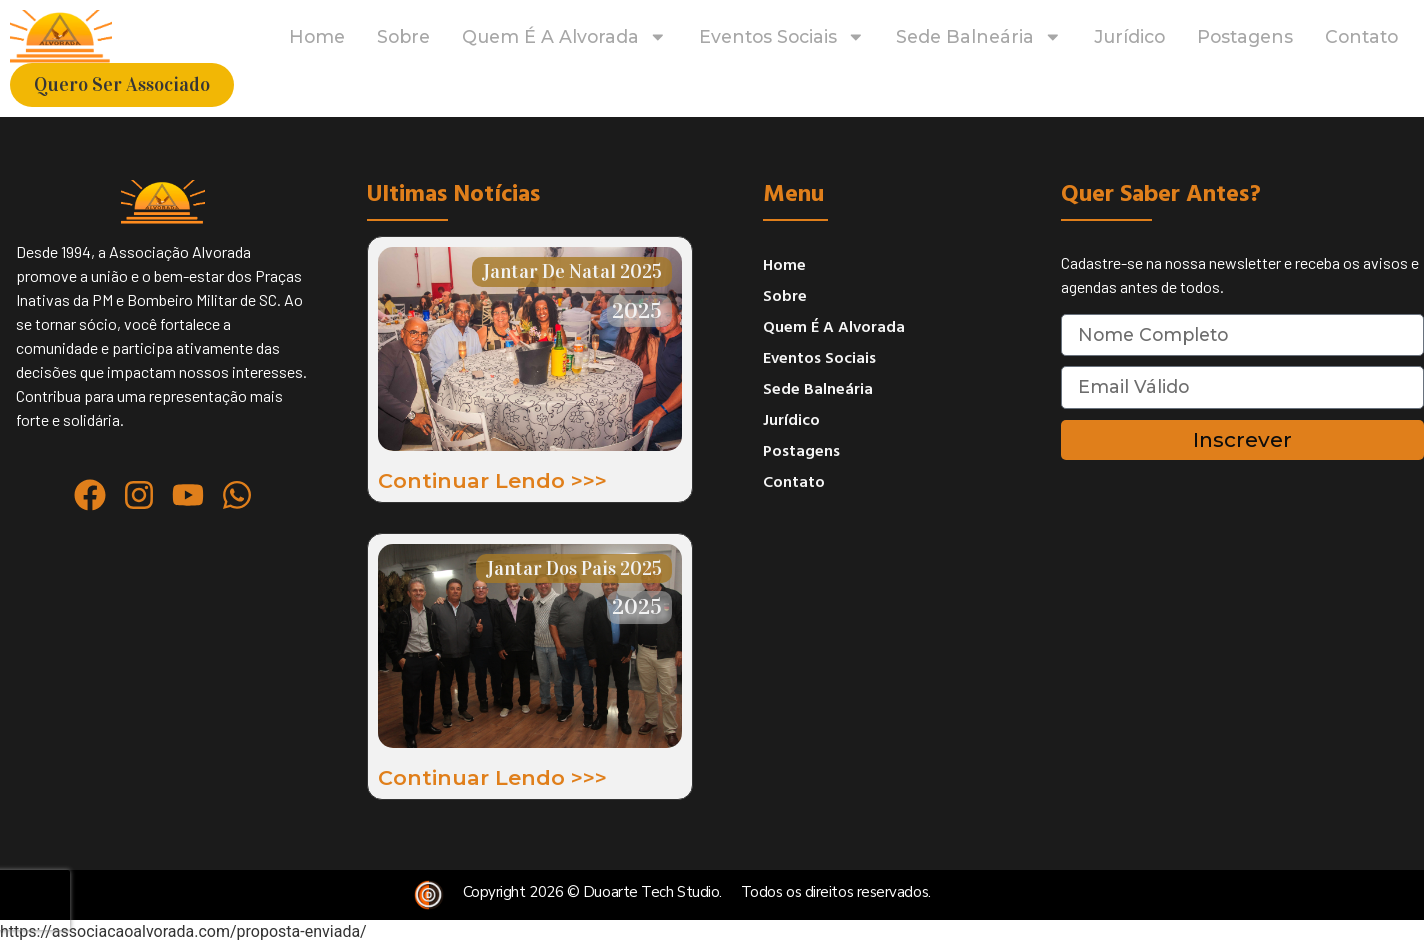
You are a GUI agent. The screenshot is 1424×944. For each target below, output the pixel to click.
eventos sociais (782, 37)
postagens (1245, 36)
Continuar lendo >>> (492, 480)
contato (1361, 36)
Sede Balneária (979, 37)
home (317, 36)
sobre (403, 36)
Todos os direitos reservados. (836, 892)
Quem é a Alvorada (564, 37)
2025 (637, 310)
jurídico (1129, 36)
